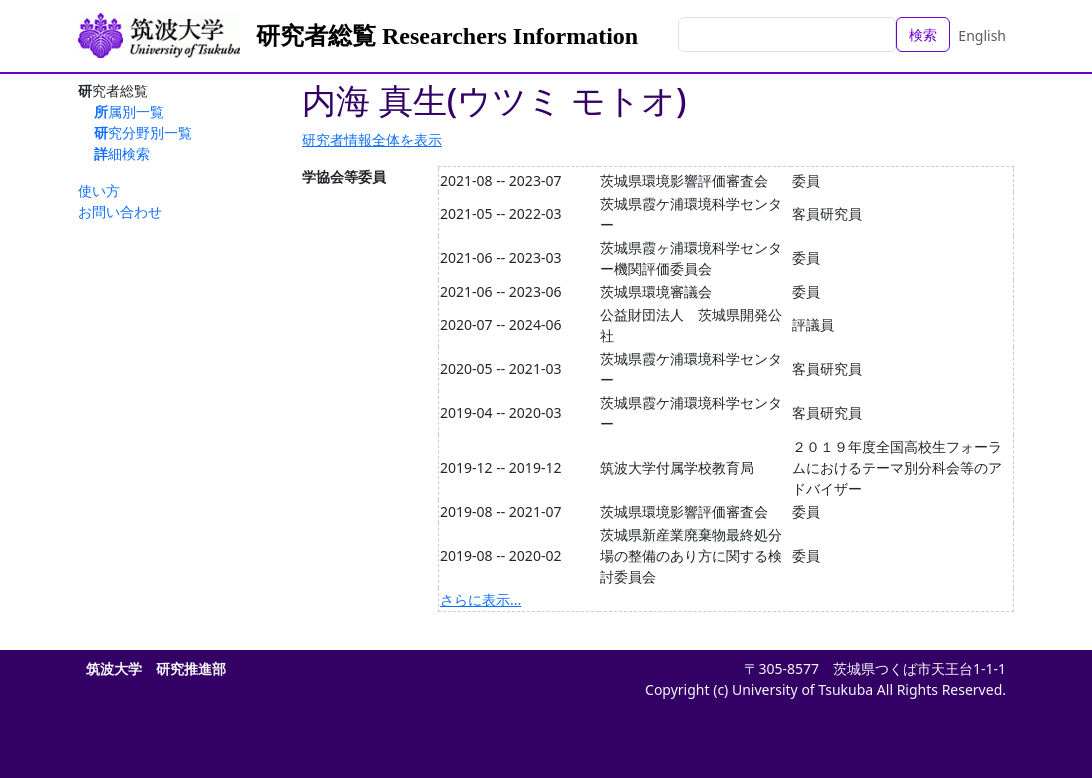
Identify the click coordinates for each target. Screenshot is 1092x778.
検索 (923, 34)
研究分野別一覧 (143, 132)
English (982, 35)
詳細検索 (122, 153)
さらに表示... (480, 599)
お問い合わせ (120, 211)
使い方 (99, 190)
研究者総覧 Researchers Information (447, 36)
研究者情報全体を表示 (372, 139)
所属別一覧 (129, 111)
